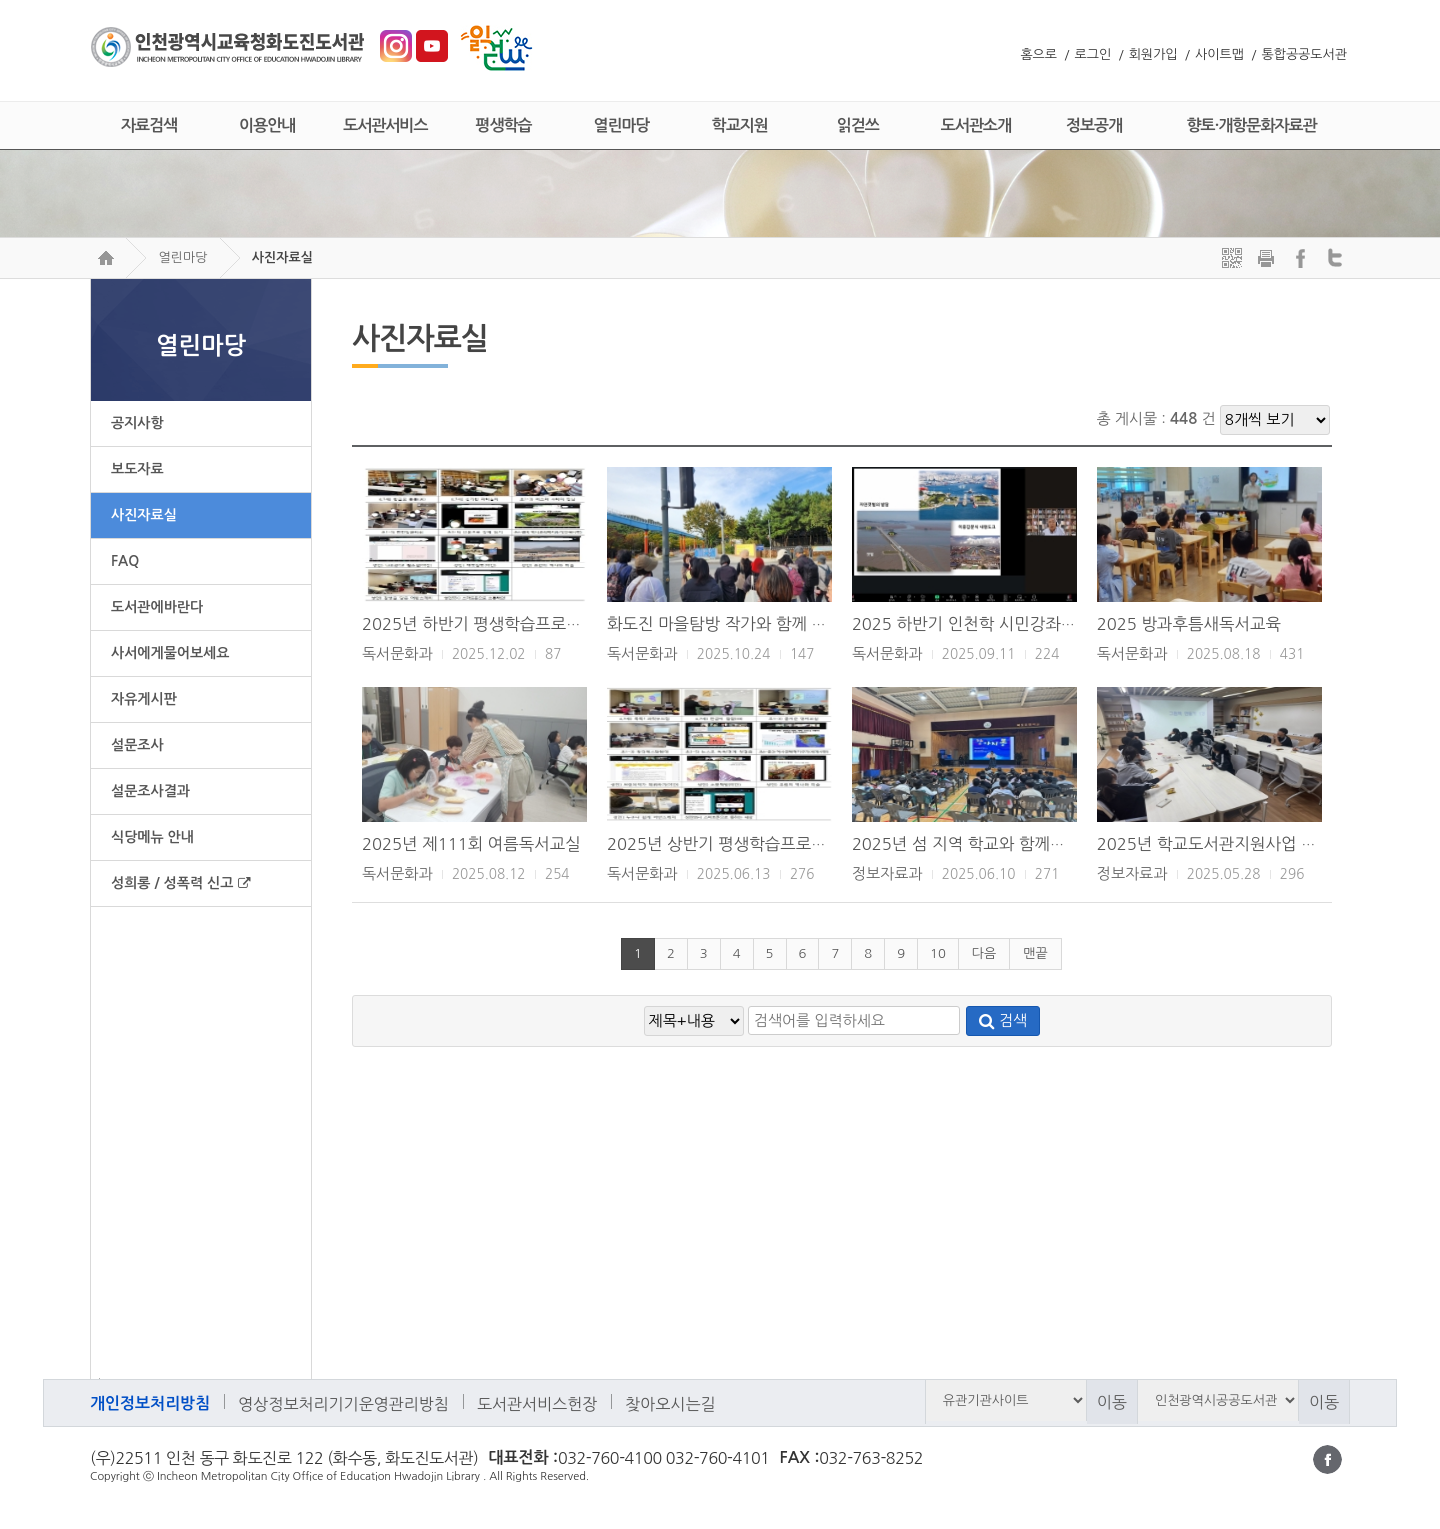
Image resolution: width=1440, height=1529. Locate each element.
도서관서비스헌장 (537, 1404)
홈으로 (1038, 54)
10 (938, 953)
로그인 (1093, 54)
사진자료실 (282, 257)
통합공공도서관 (1304, 54)
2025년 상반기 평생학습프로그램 (724, 844)
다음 (984, 953)
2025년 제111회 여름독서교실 (471, 844)
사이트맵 (1219, 54)
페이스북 (1327, 1459)
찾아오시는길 (670, 1404)
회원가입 (1153, 54)
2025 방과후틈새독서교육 (1189, 624)
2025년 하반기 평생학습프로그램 (479, 624)
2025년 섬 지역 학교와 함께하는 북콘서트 (1000, 844)
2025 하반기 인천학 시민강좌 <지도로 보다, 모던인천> (1044, 624)
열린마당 (182, 257)
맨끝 (1035, 953)
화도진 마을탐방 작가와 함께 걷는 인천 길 (752, 624)
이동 (1112, 1402)
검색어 (94, 1378)
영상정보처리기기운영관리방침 (343, 1404)
